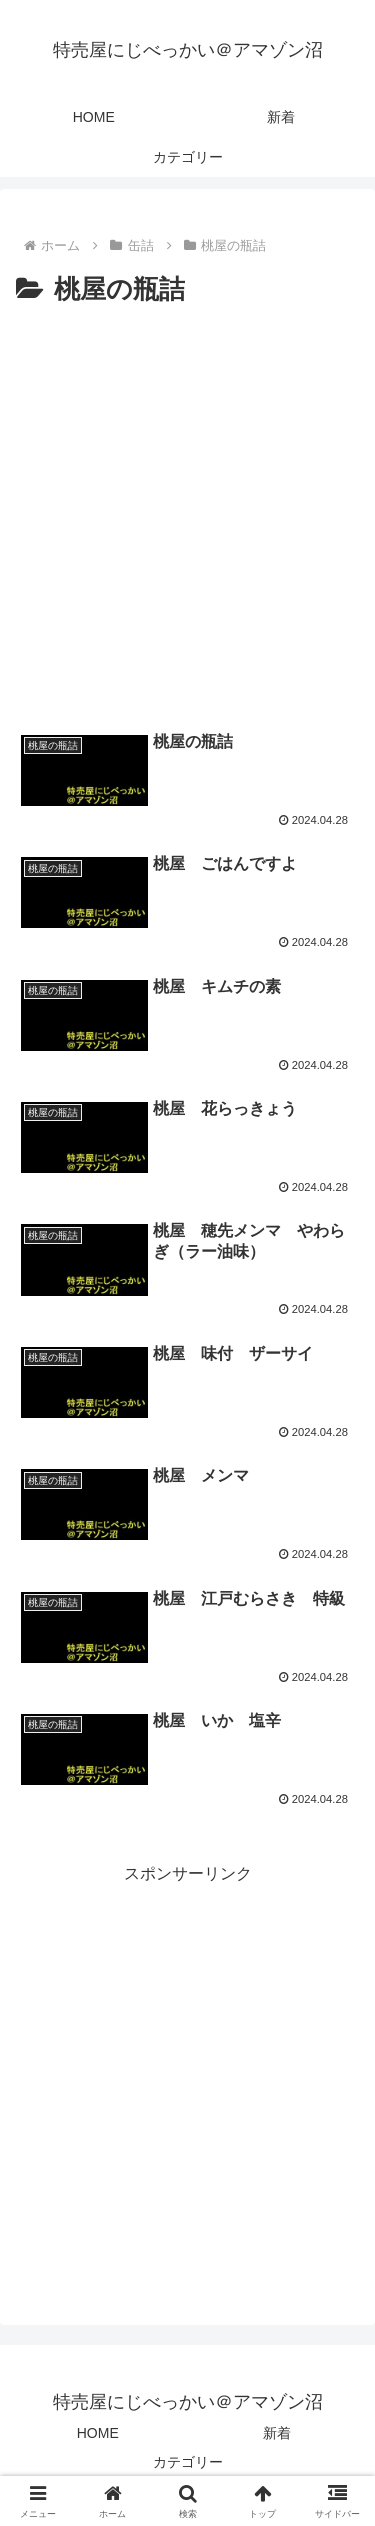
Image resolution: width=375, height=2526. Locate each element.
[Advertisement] (187, 510)
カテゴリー (188, 2462)
